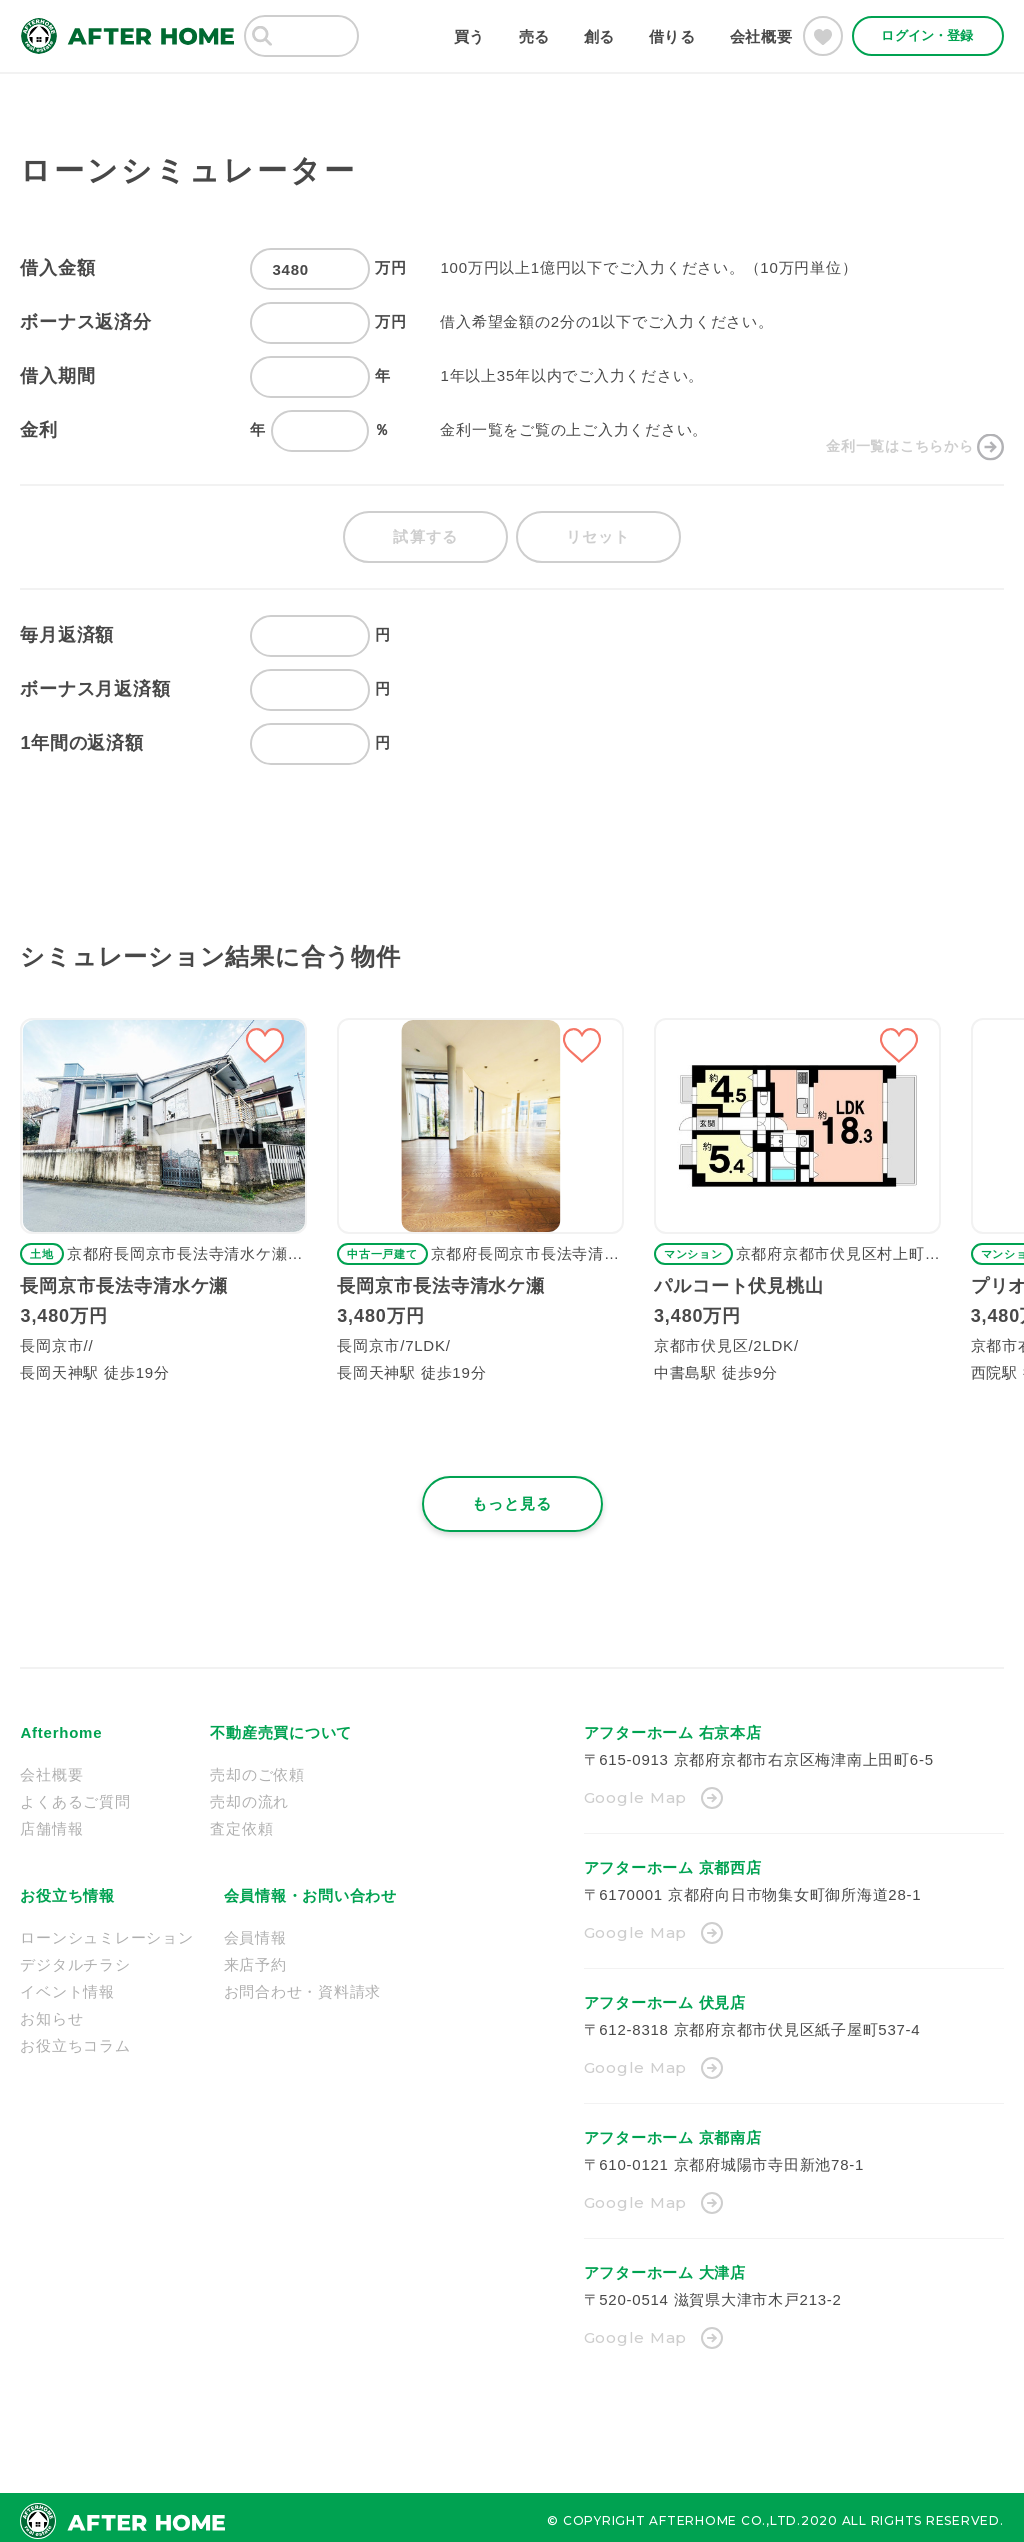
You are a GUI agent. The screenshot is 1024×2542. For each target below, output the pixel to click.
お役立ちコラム (75, 2038)
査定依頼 (241, 1821)
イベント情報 (67, 1984)
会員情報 (255, 1930)
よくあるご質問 (75, 1794)
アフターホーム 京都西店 (673, 1860)
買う (470, 36)
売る (535, 36)
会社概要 (761, 36)
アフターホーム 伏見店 (665, 1995)
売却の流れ (249, 1794)
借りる (672, 36)
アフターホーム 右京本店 (673, 1725)
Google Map (636, 1790)
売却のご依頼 (257, 1767)
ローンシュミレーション (106, 1930)
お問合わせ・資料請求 (303, 1984)
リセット (601, 530)
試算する (422, 530)
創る (600, 36)
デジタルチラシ (75, 1957)
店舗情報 (51, 1821)
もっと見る (512, 1496)
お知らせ (51, 2011)
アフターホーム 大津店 (665, 2265)
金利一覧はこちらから (895, 429)
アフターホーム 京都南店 (673, 2130)
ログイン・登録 (927, 35)
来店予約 (255, 1957)
